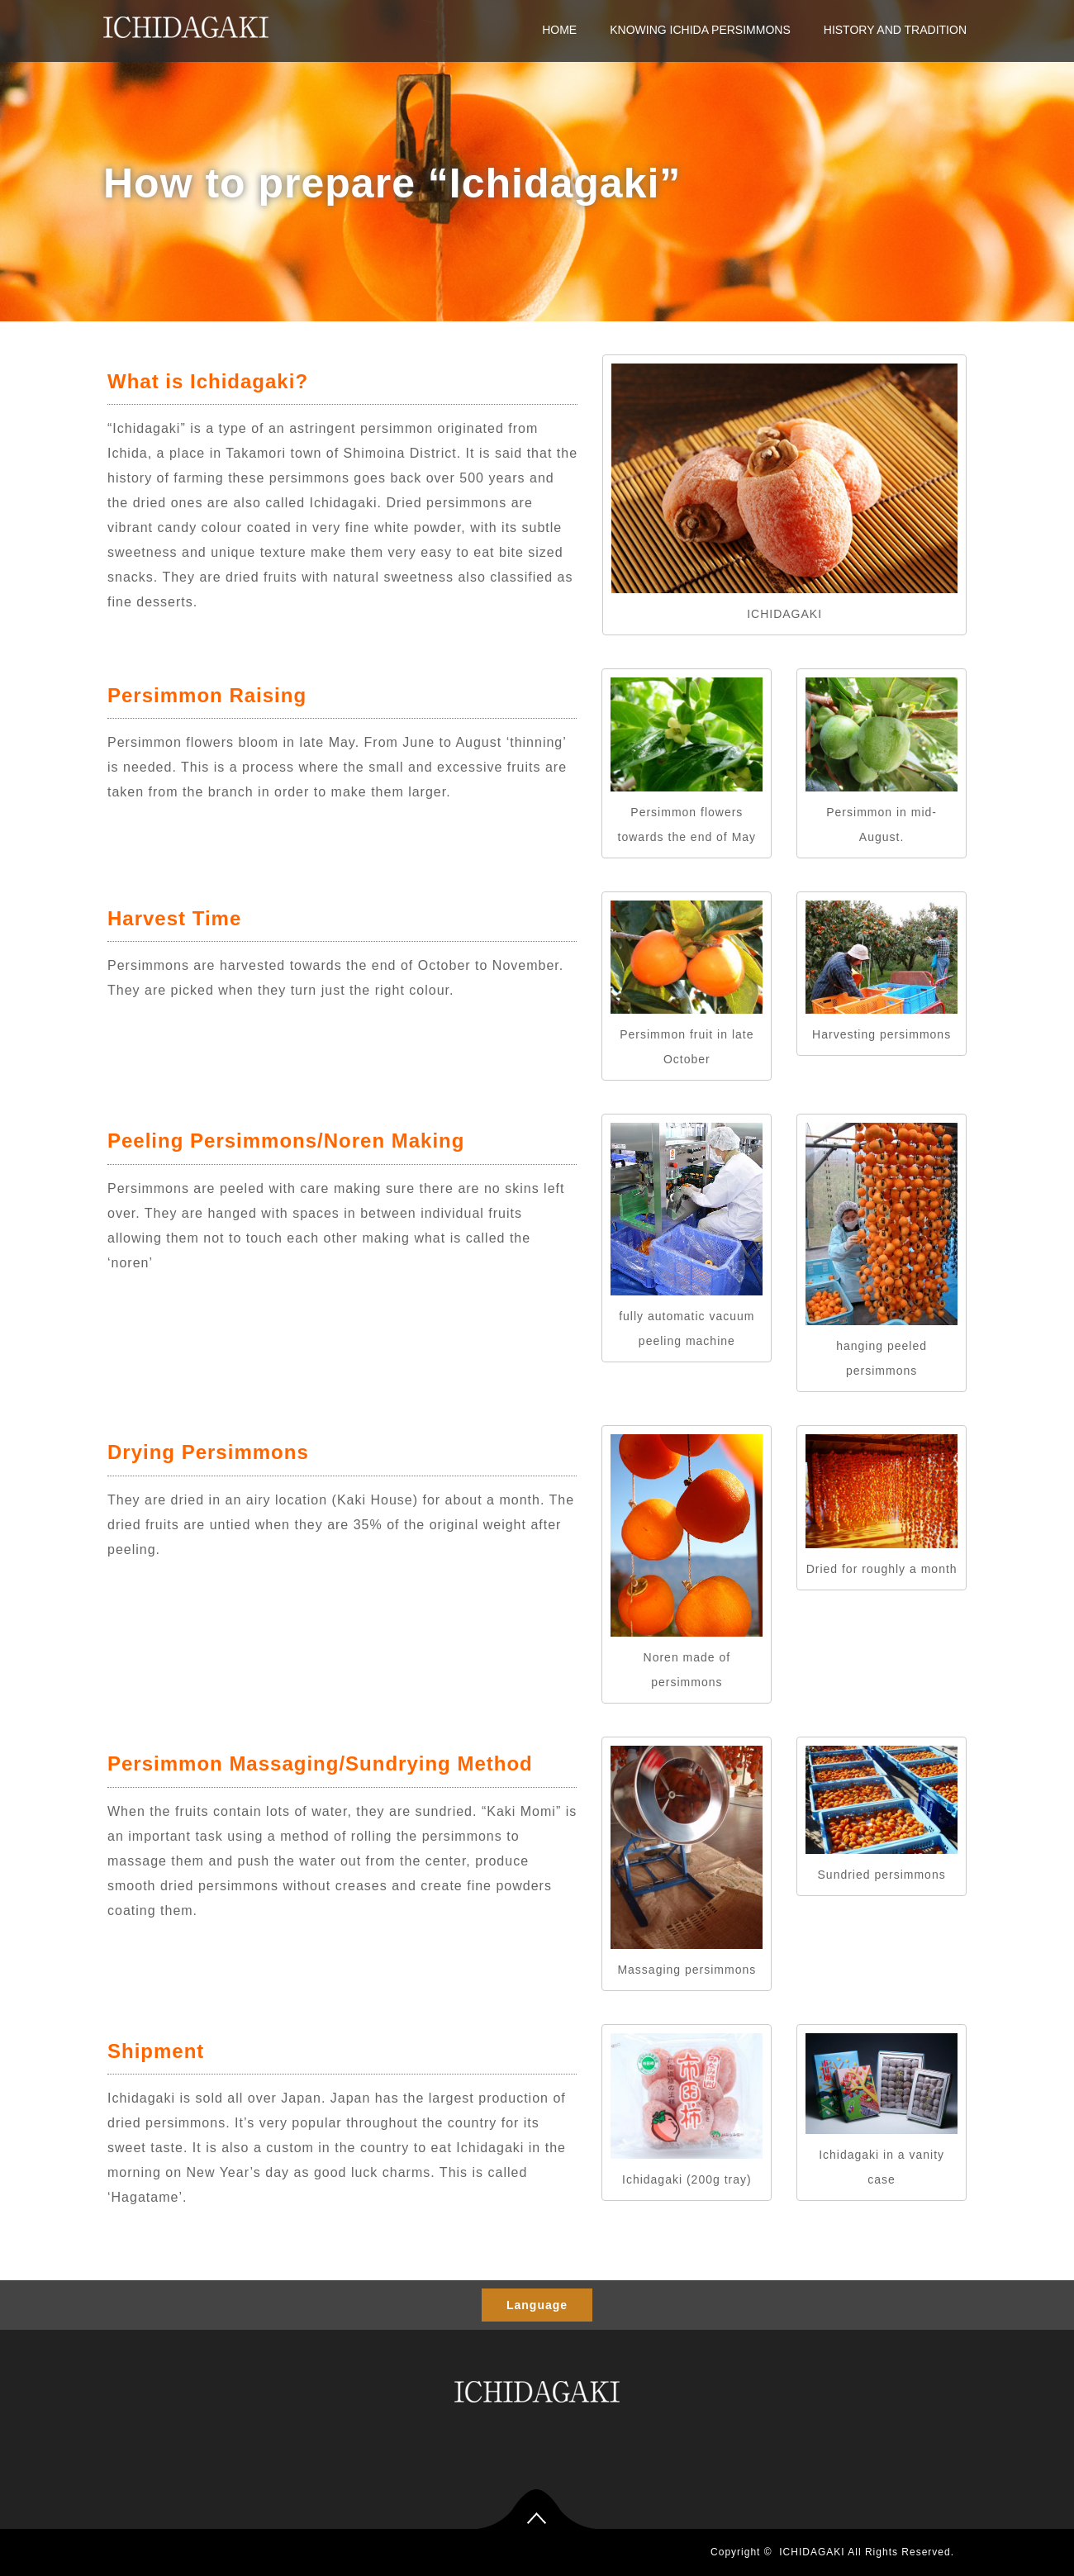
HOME (559, 29)
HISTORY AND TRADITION (895, 29)
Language (537, 2305)
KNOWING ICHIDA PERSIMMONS (700, 29)
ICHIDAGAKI (811, 2552)
